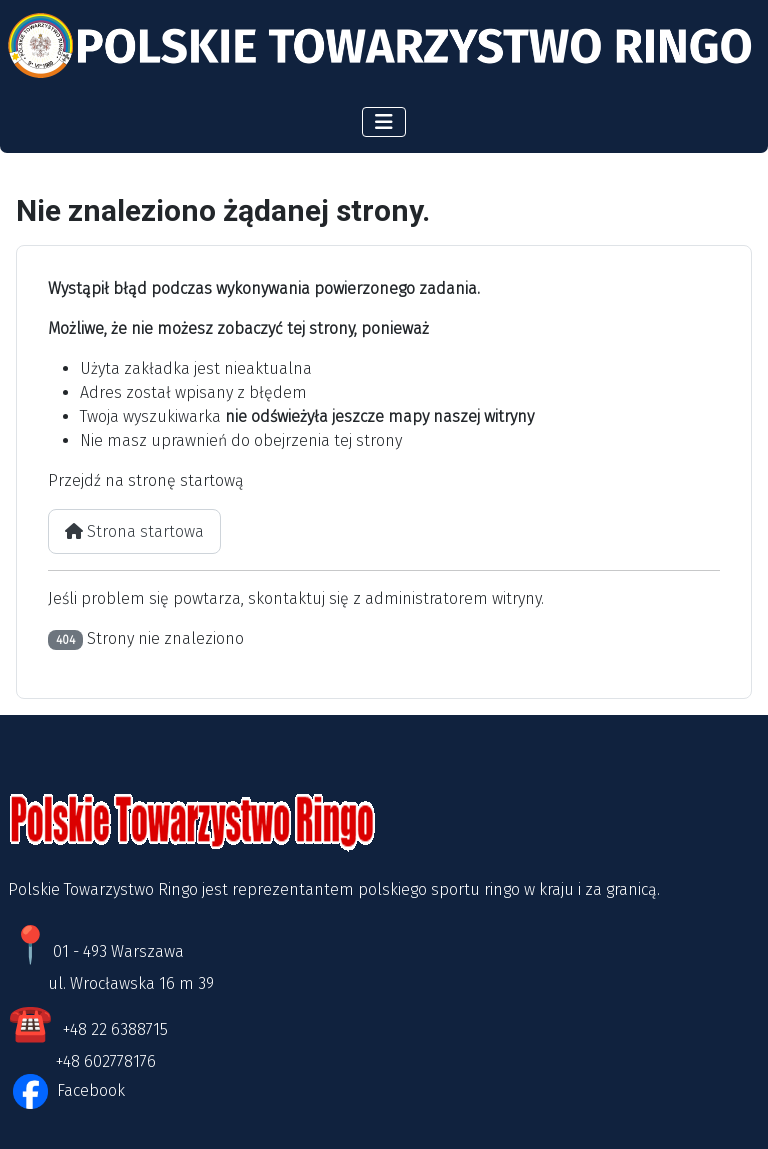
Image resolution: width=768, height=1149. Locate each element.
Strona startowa (134, 531)
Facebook (89, 1090)
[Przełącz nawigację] (384, 122)
